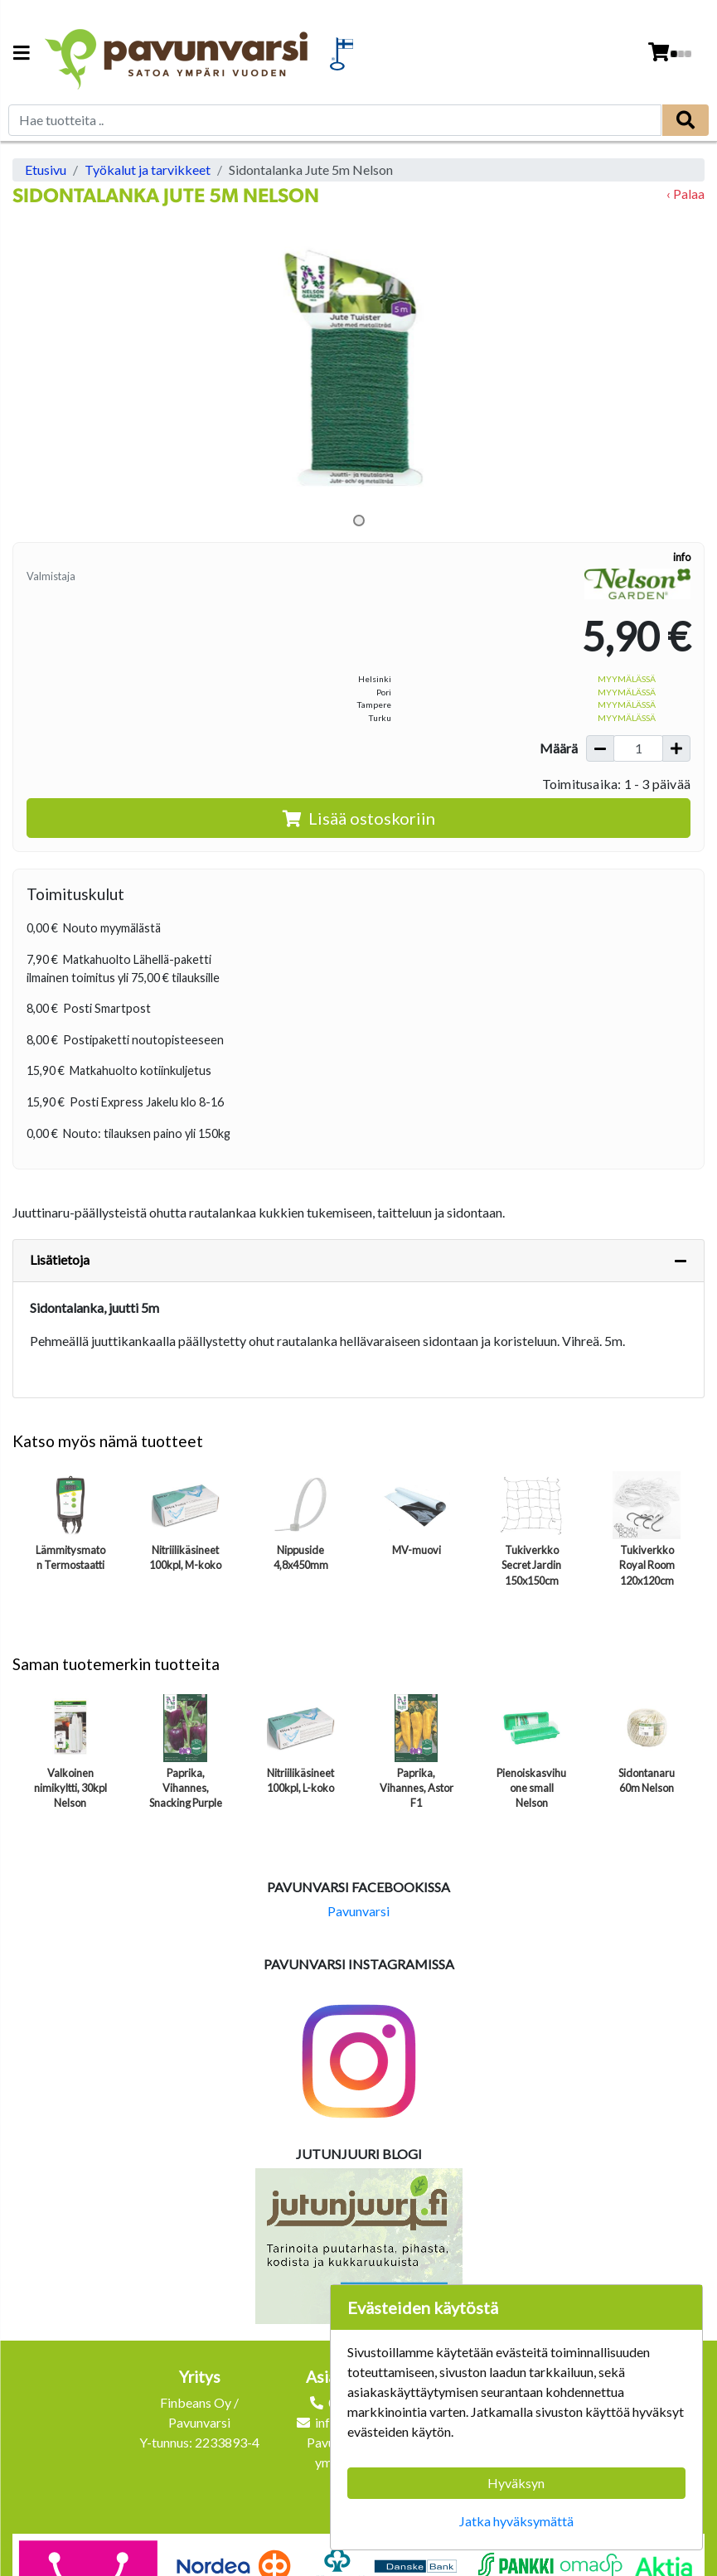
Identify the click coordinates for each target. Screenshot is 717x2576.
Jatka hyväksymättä (516, 2521)
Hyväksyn (516, 2483)
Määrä (559, 748)
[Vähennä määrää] (600, 748)
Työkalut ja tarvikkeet (148, 169)
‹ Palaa (685, 193)
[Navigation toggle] (21, 54)
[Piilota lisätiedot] (680, 1260)
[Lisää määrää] (676, 748)
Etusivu (45, 169)
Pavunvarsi (358, 1911)
